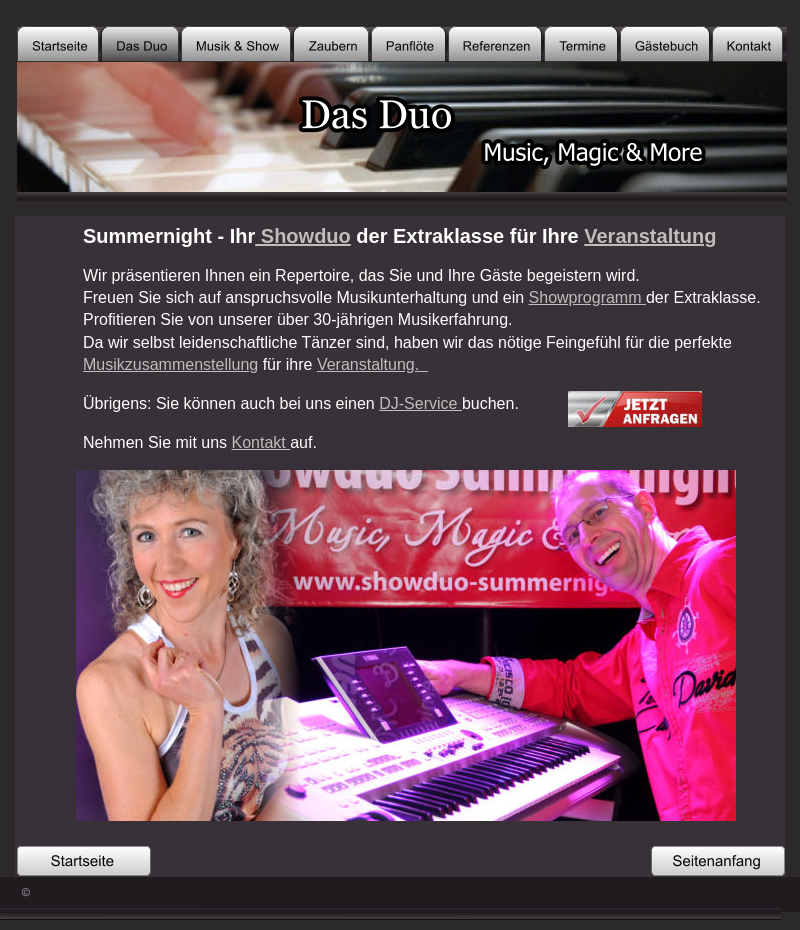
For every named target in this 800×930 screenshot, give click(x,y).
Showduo (303, 236)
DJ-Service (420, 403)
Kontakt (261, 442)
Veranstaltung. (372, 364)
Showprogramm (587, 297)
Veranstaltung (650, 236)
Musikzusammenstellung (170, 364)
